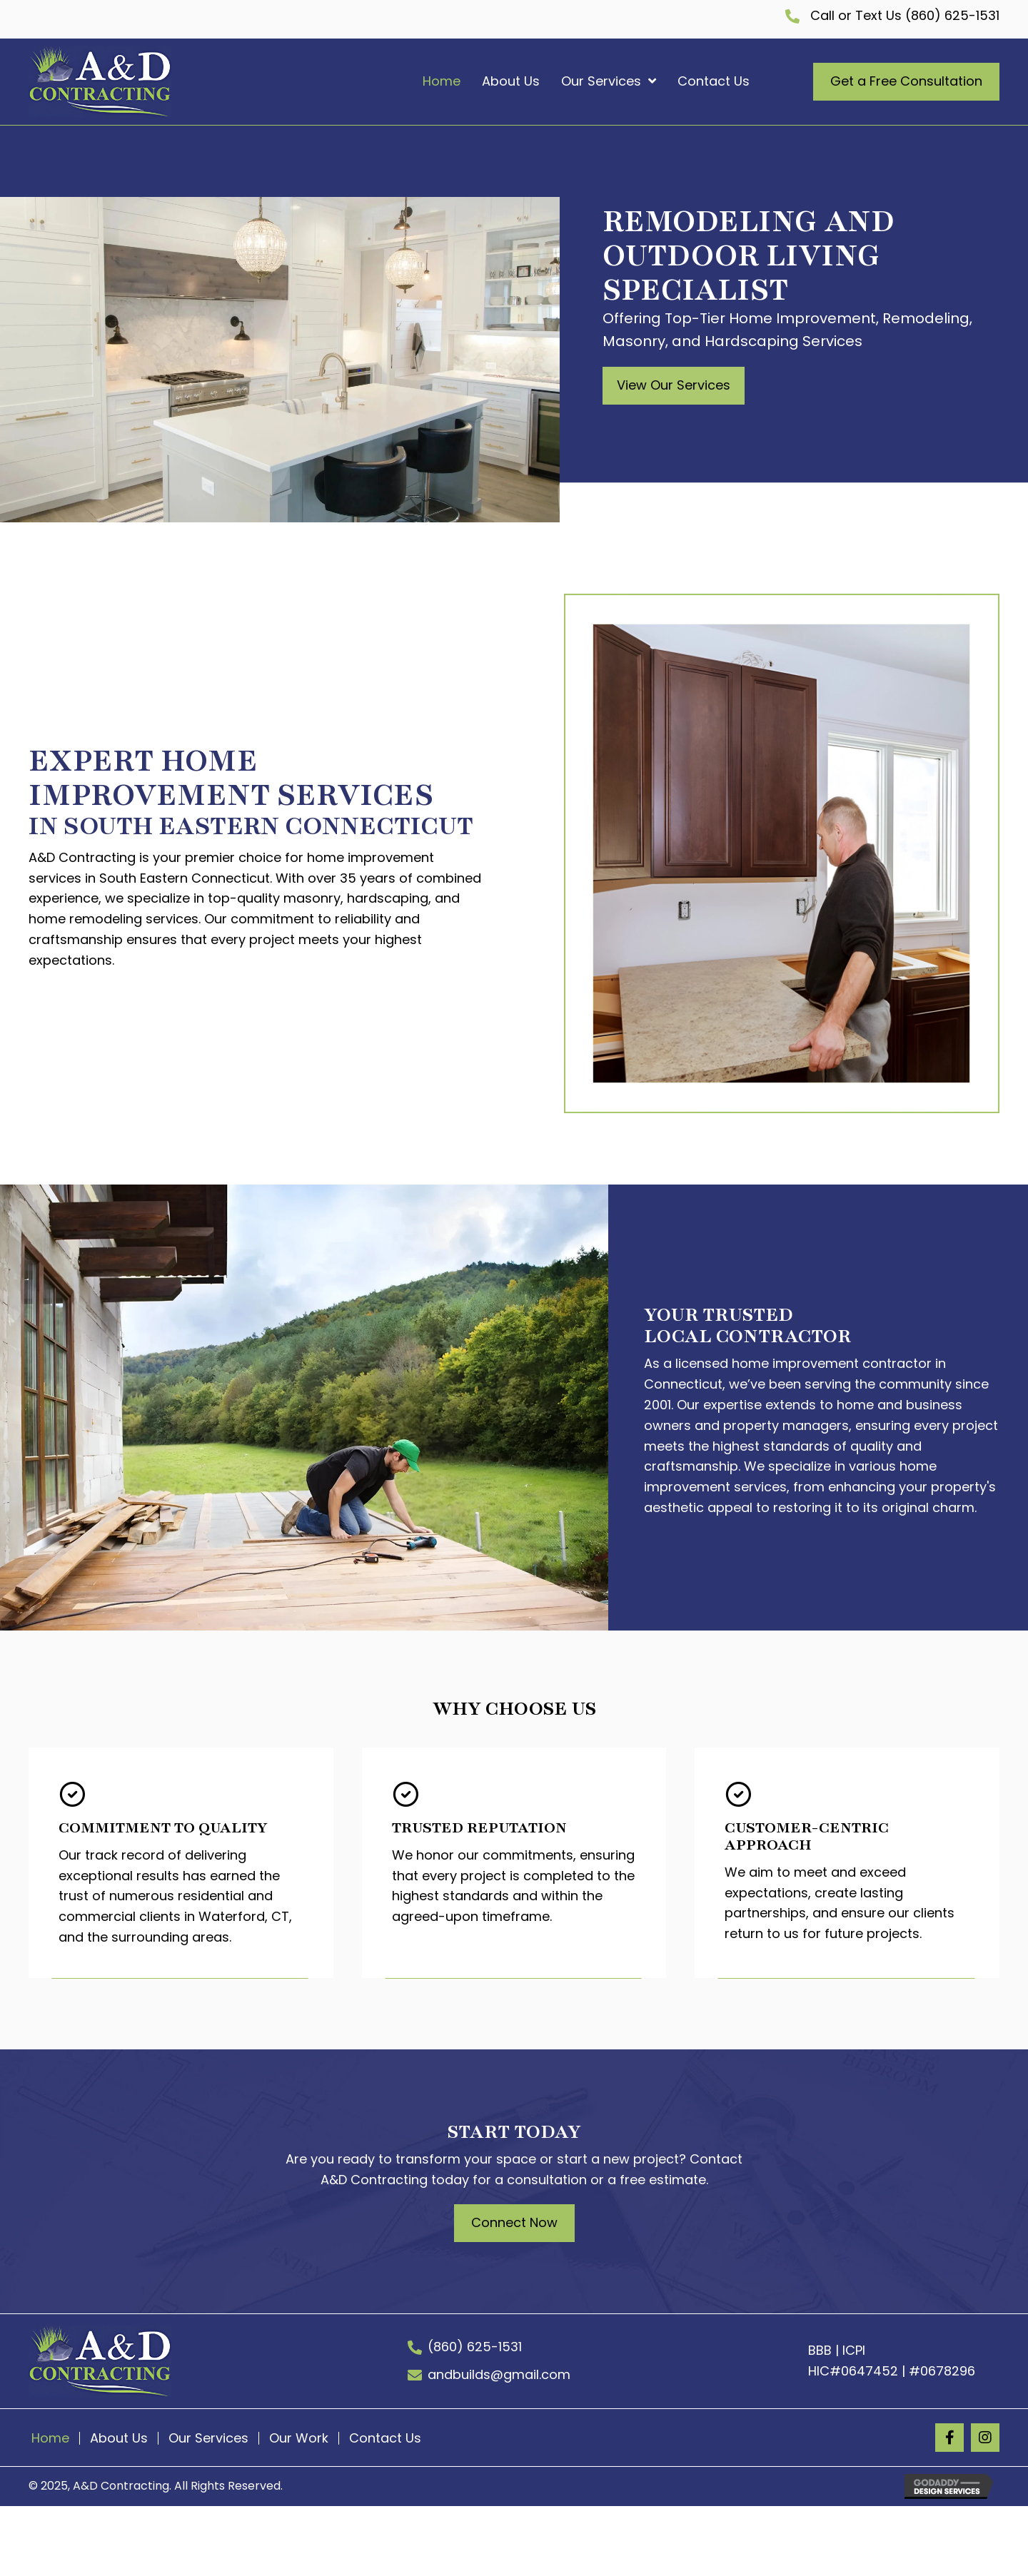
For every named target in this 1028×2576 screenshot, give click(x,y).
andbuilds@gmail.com (499, 2374)
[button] (674, 386)
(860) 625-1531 (950, 15)
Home (50, 2438)
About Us (119, 2438)
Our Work (298, 2438)
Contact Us (385, 2438)
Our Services (208, 2438)
